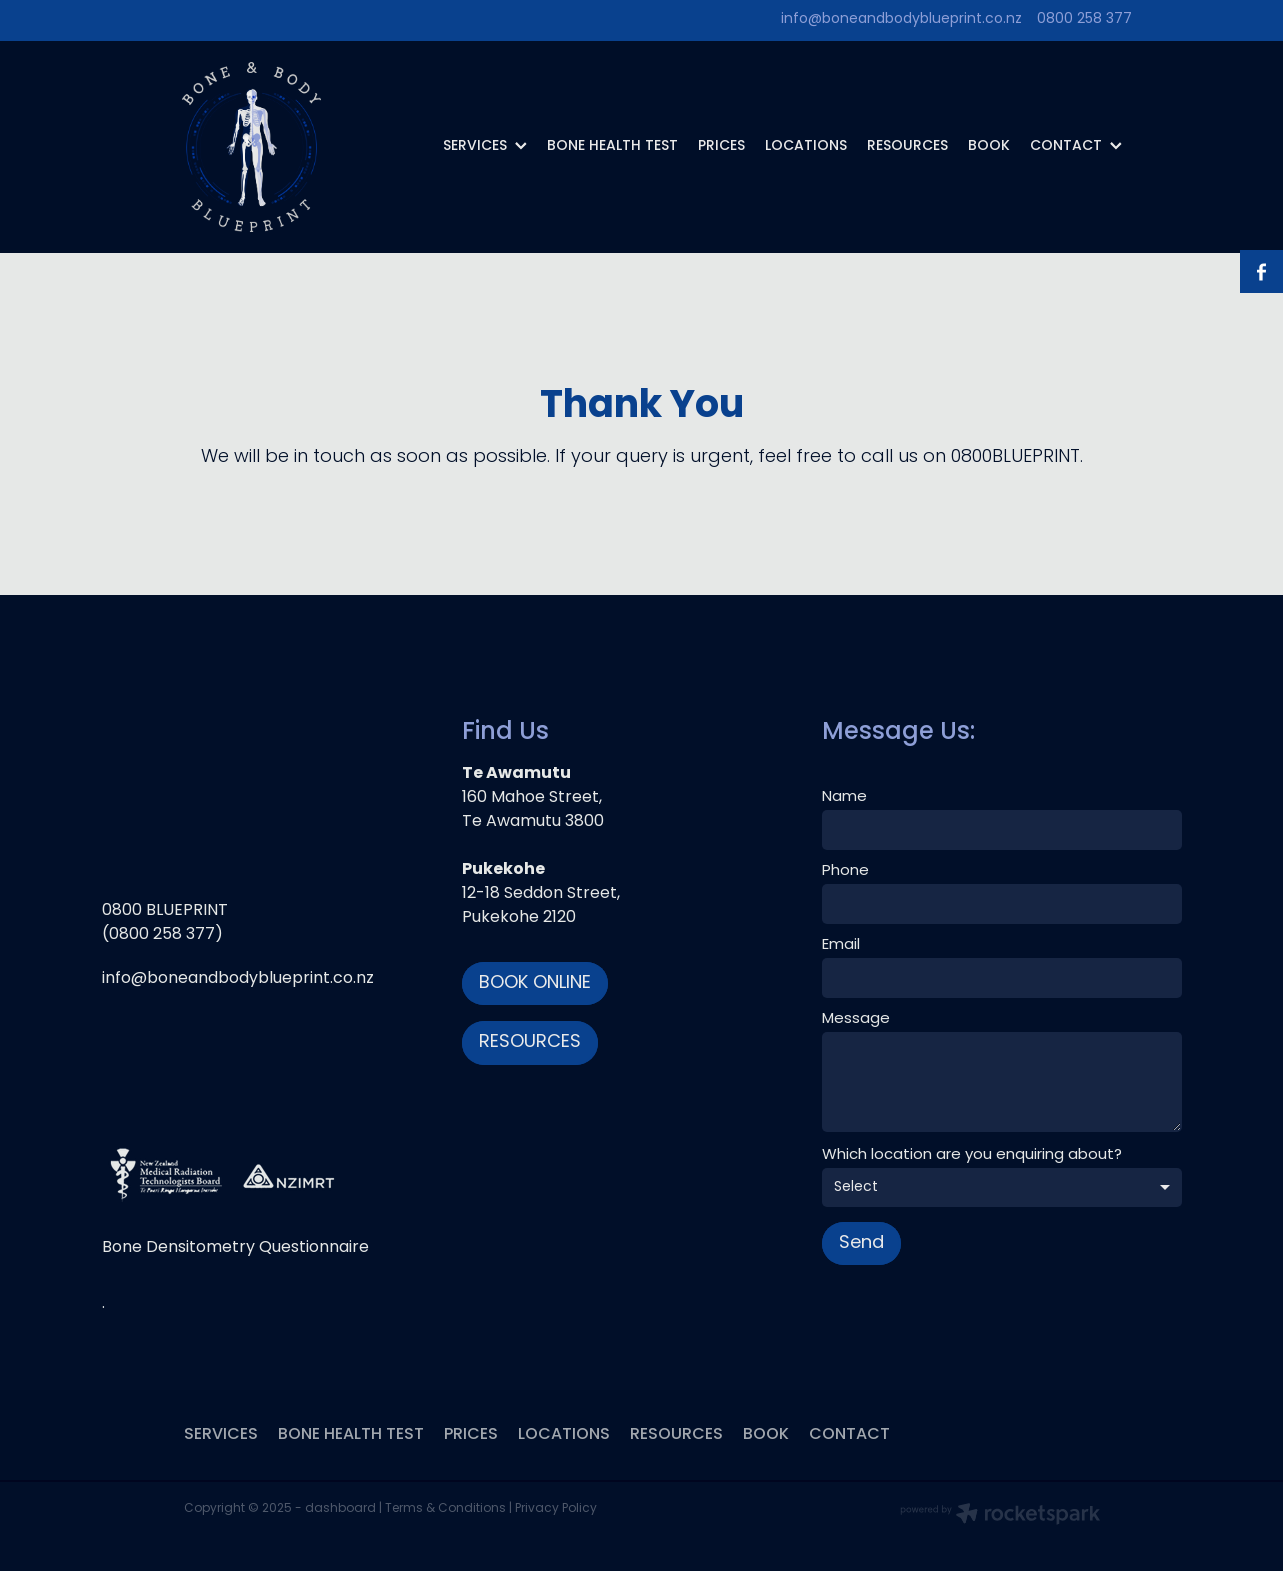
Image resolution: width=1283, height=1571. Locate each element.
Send (861, 1243)
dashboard (340, 1509)
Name (844, 797)
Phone (845, 871)
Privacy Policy (556, 1509)
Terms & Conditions (445, 1509)
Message (856, 1019)
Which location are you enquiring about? (972, 1155)
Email (841, 945)
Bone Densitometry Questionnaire (235, 1248)
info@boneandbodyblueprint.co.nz (901, 19)
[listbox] (1002, 1187)
